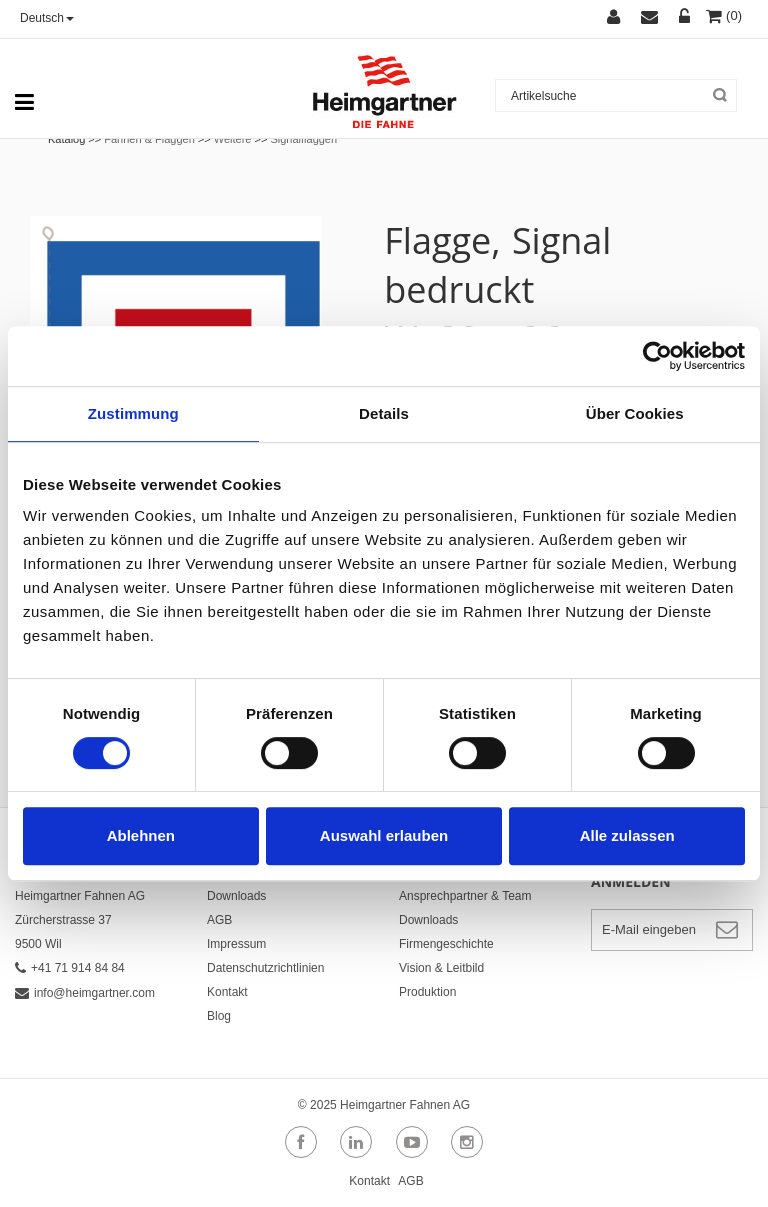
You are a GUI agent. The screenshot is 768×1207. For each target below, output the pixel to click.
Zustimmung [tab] (133, 413)
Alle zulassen (627, 835)
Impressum (236, 944)
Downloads (236, 896)
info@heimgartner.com (85, 993)
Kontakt (227, 992)
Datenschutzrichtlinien (265, 968)
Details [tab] (384, 413)
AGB (219, 920)
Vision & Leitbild (441, 968)
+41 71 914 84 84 (70, 968)
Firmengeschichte (446, 944)
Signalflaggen (303, 139)
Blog (219, 1016)
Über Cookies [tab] (635, 413)
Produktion (427, 992)
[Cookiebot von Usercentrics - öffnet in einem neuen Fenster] (657, 356)
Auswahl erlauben (384, 835)
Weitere (233, 139)
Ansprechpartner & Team (465, 896)
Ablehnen (141, 835)
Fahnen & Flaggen (149, 139)
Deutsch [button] (47, 18)
